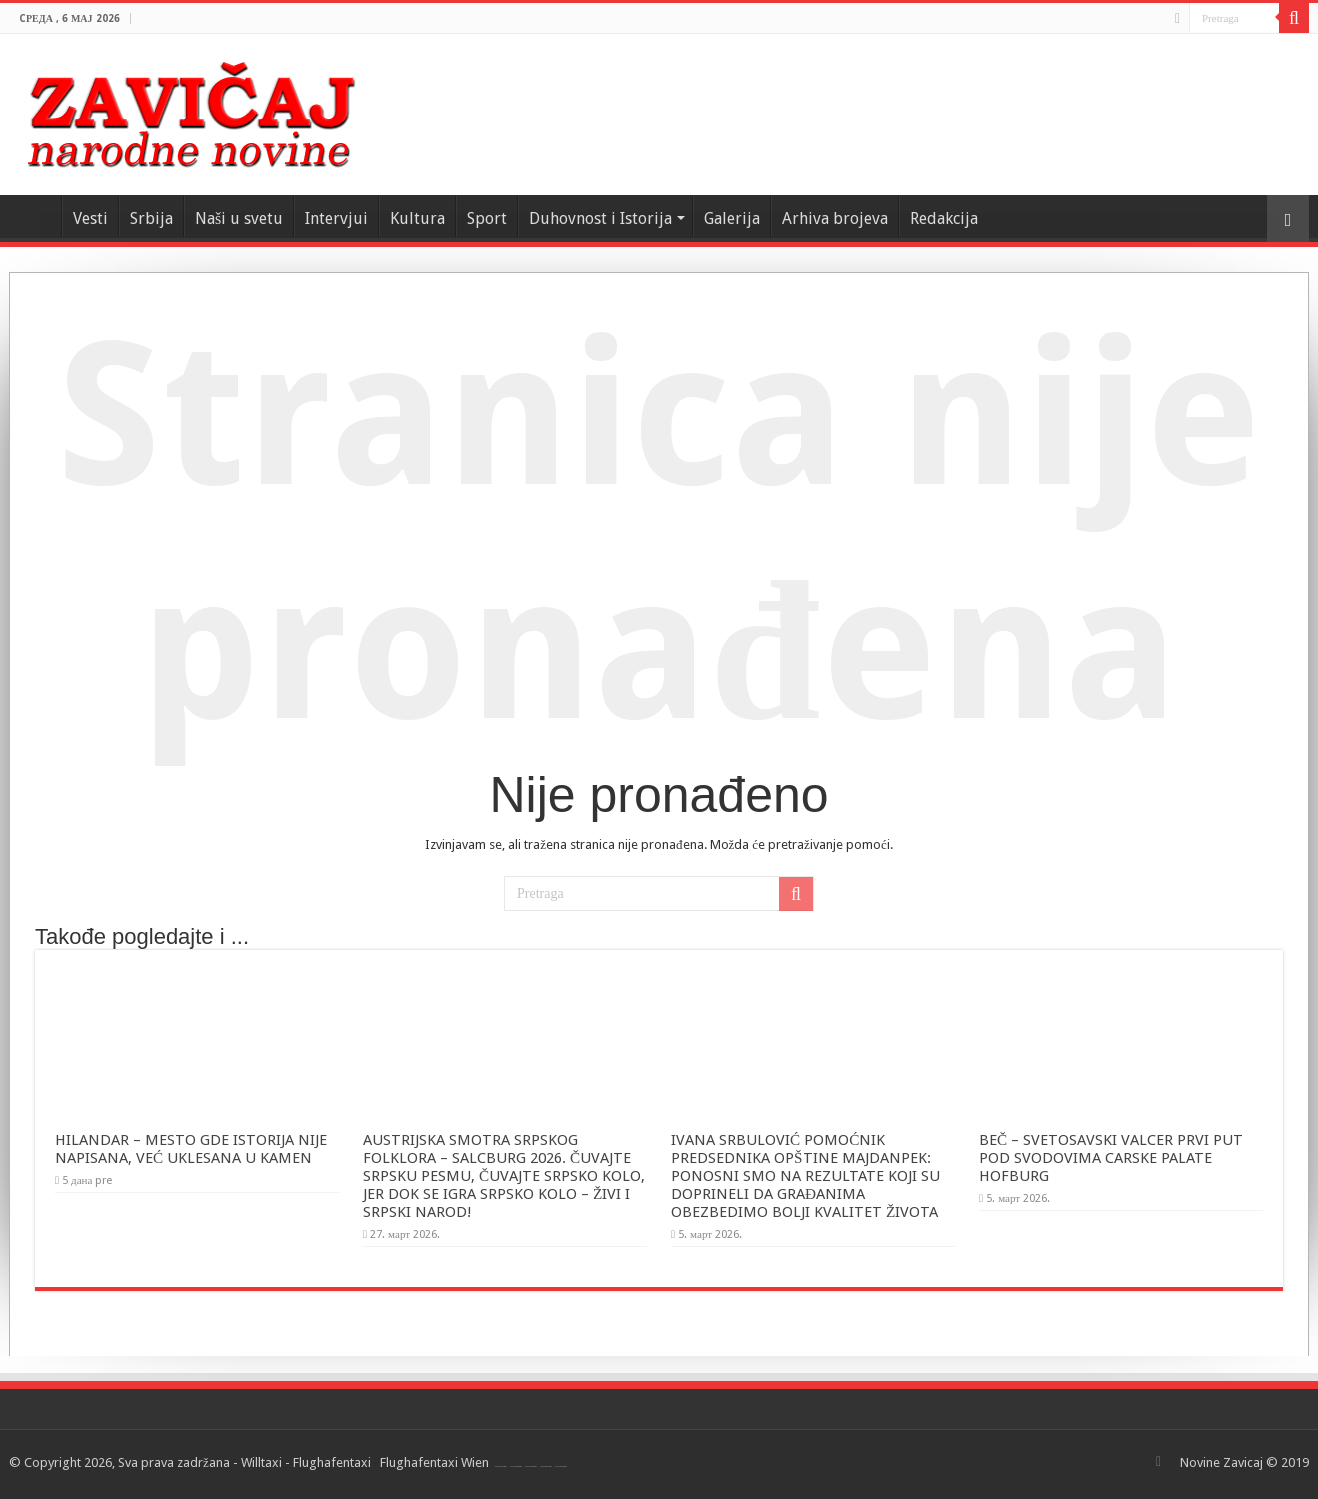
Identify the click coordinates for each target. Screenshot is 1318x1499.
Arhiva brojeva (835, 218)
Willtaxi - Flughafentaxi (306, 1462)
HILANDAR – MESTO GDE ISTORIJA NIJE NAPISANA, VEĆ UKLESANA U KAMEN (191, 1149)
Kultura (417, 218)
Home (35, 216)
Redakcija (944, 218)
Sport (487, 218)
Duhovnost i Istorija (600, 218)
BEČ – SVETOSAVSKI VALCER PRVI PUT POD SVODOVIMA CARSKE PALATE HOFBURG (1111, 1158)
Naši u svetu (239, 218)
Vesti (90, 218)
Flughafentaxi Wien (434, 1462)
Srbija (151, 218)
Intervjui (336, 218)
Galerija (732, 218)
